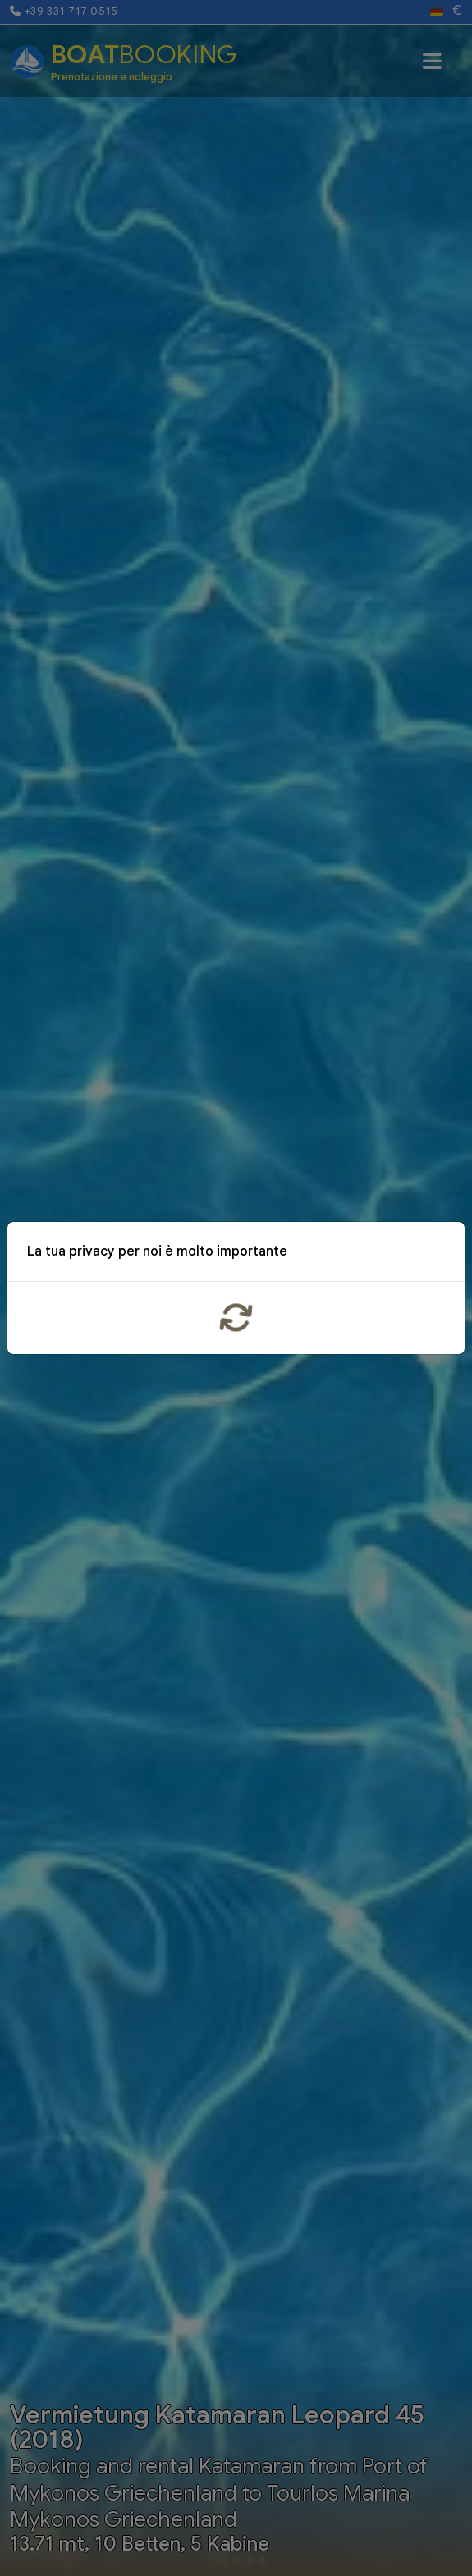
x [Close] (440, 1254)
